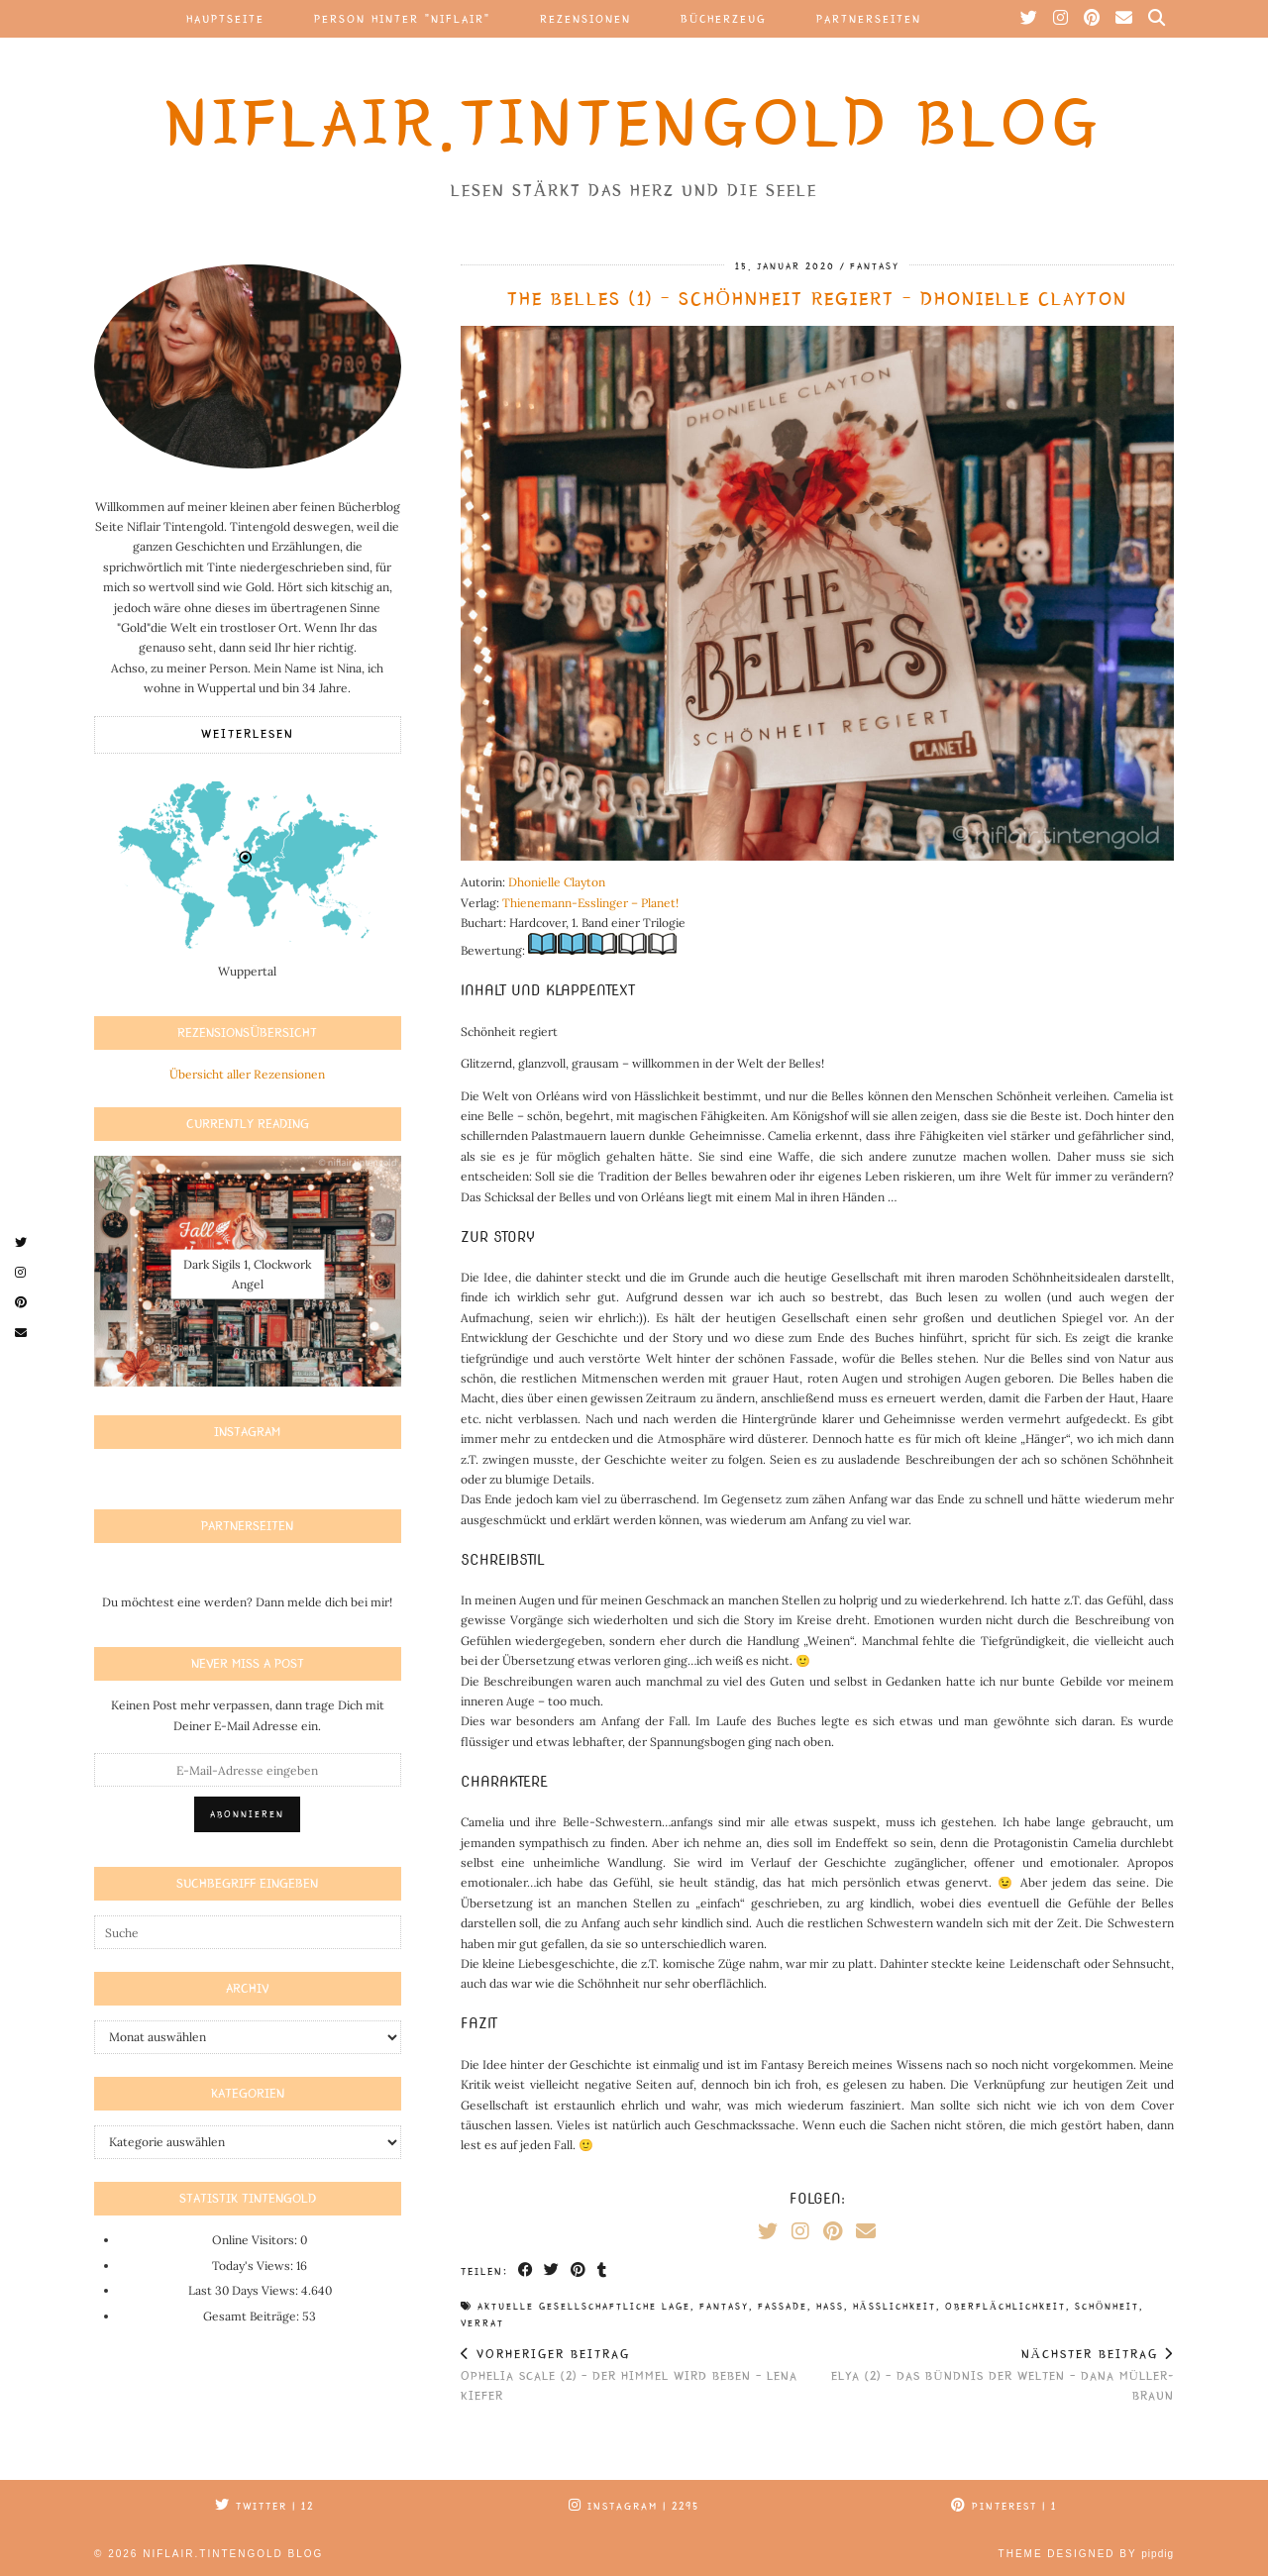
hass (830, 2307)
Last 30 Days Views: (244, 2290)
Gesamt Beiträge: (252, 2316)
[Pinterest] (1093, 19)
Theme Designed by (1086, 2553)
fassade (782, 2307)
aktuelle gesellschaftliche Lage (583, 2307)
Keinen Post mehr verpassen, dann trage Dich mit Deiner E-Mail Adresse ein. (247, 1715)
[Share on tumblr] (603, 2271)
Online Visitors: (256, 2239)
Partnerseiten (868, 19)
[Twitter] (1029, 19)
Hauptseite (225, 19)
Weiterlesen (247, 734)
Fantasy (874, 266)
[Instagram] (1061, 19)
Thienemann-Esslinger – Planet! (590, 902)
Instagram (634, 2506)
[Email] (1124, 19)
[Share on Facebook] (526, 2271)
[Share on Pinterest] (580, 2271)
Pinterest (1004, 2506)
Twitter (264, 2506)
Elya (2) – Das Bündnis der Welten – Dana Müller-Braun (995, 2375)
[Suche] (1157, 19)
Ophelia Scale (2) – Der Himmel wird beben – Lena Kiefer (639, 2375)
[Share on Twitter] (553, 2271)
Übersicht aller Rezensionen (247, 1074)
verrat (482, 2323)
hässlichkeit (894, 2307)
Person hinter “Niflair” (402, 19)
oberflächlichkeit (1005, 2307)
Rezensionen (585, 19)
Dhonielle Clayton (556, 882)
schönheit (1107, 2307)
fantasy (724, 2307)
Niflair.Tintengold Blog (634, 123)
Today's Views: (254, 2265)
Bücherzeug (724, 19)
